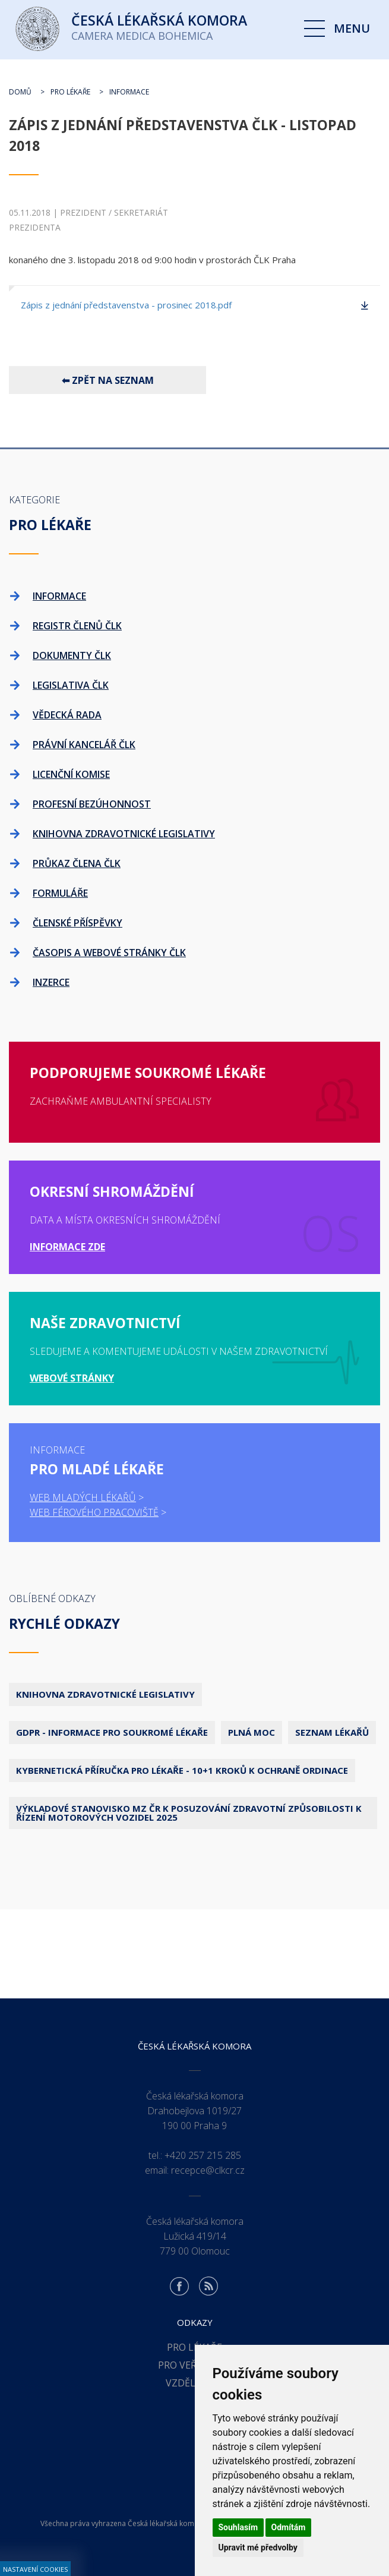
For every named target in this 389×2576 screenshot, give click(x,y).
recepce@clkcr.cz (208, 2170)
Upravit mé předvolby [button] (258, 2547)
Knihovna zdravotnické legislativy (105, 1694)
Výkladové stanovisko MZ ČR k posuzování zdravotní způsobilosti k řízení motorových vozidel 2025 (189, 1812)
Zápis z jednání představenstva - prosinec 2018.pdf (126, 305)
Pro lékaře (70, 92)
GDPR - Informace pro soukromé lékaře (112, 1732)
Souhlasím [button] (238, 2527)
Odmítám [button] (288, 2527)
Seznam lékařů (332, 1732)
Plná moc (251, 1732)
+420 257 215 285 (203, 2155)
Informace (129, 92)
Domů (20, 92)
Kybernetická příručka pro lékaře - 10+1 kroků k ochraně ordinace (182, 1770)
